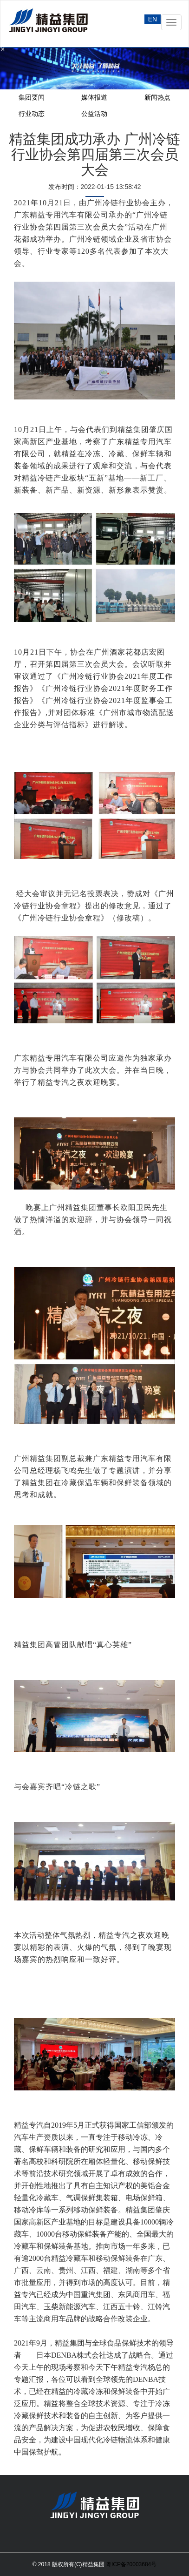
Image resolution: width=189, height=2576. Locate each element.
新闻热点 (157, 97)
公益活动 (94, 113)
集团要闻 (32, 97)
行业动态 (32, 113)
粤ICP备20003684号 (131, 2564)
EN (152, 19)
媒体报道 (94, 97)
